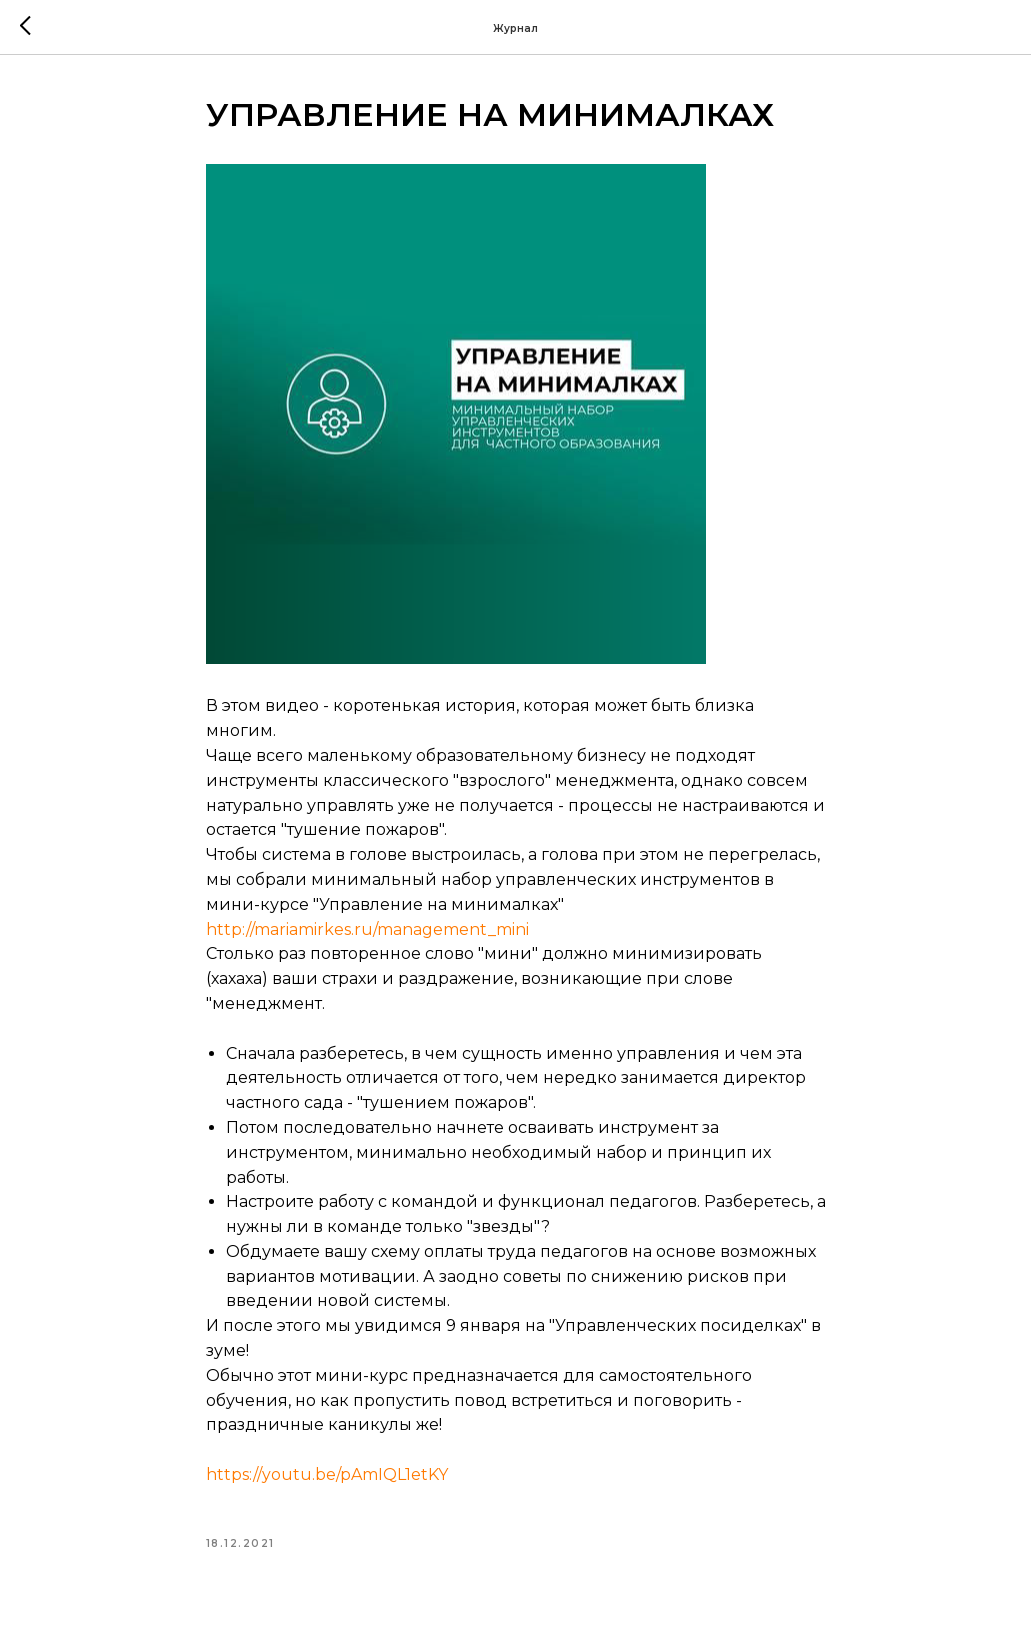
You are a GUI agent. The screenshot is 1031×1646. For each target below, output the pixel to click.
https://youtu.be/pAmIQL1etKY (327, 1474)
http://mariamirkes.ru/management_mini (367, 929)
